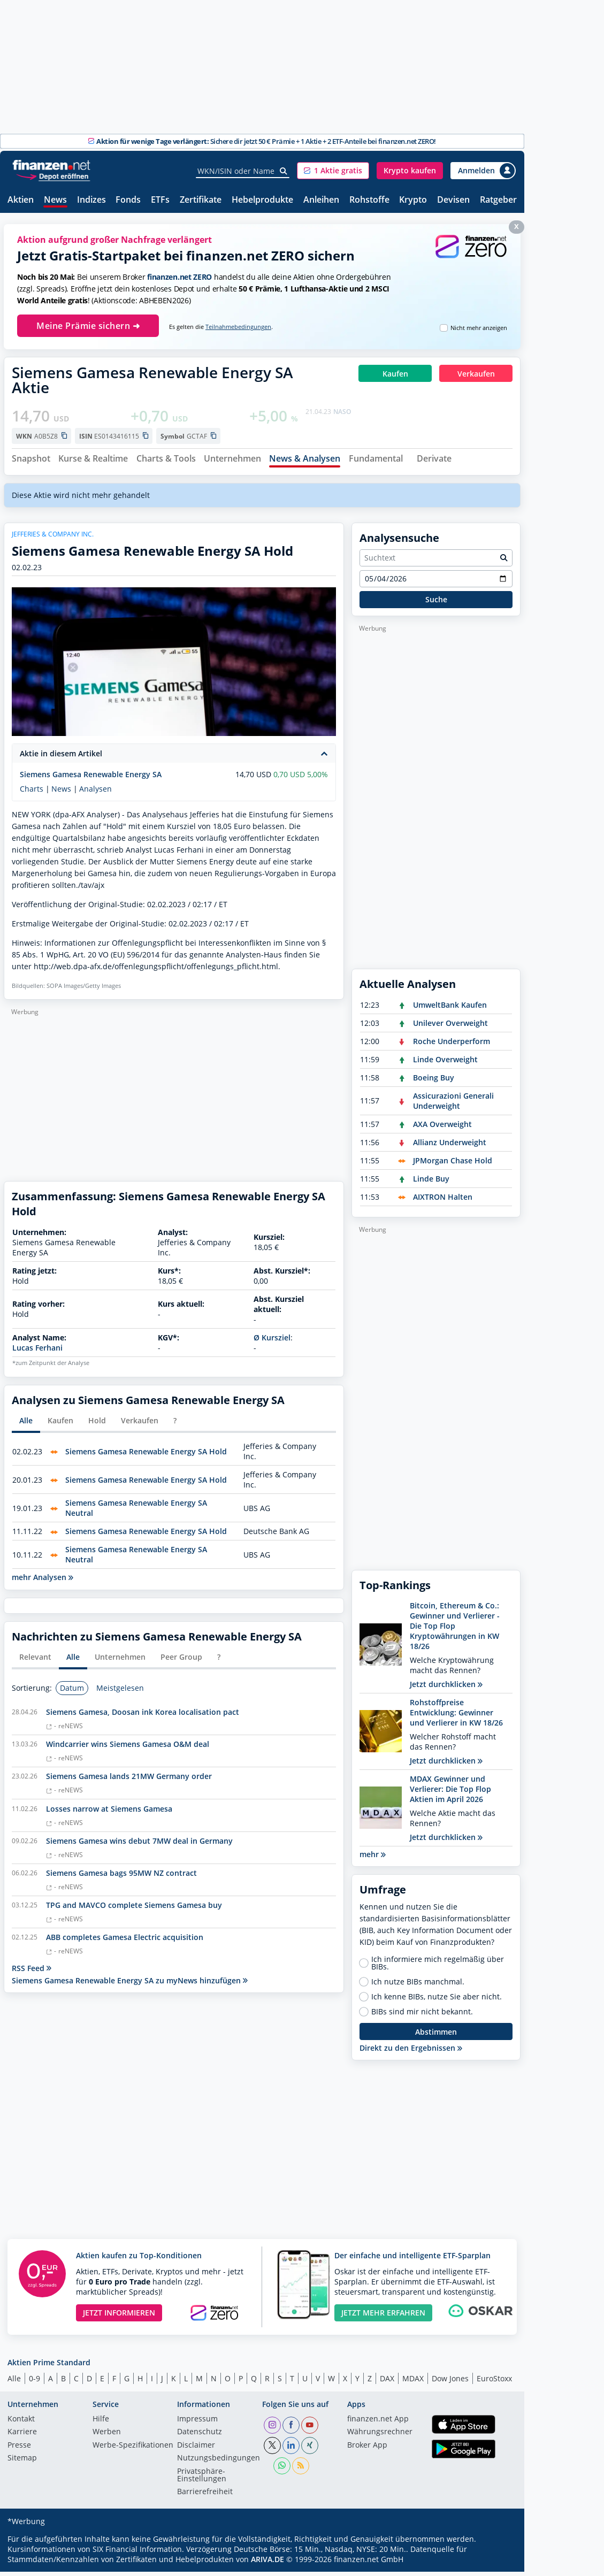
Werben (107, 2437)
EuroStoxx (494, 2383)
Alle (14, 2383)
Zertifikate (200, 200)
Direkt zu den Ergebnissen (411, 2053)
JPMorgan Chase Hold (452, 1165)
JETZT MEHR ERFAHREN (383, 2317)
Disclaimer (196, 2449)
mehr (373, 1858)
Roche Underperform (451, 1045)
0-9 (34, 2383)
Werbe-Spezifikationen (133, 2449)
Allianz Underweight (449, 1146)
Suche (436, 604)
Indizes (91, 200)
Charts (31, 793)
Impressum (197, 2423)
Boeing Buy (433, 1082)
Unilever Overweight (450, 1027)
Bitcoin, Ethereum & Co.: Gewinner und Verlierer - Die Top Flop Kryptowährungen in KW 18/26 (455, 1630)
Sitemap (22, 2463)
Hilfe (101, 2423)
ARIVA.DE (267, 2563)
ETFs (160, 200)
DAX (387, 2383)
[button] (333, 170)
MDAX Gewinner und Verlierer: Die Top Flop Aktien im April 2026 (450, 1793)
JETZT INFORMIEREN (119, 2317)
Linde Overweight (445, 1064)
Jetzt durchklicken (446, 1688)
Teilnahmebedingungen (238, 327)
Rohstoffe (369, 200)
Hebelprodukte (262, 200)
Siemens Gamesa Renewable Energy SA (91, 779)
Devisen (453, 200)
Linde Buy (431, 1183)
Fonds (128, 200)
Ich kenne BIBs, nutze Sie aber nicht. (436, 2001)
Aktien (20, 200)
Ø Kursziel (272, 1342)
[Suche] (283, 171)
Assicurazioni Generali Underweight (453, 1105)
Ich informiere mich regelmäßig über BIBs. (437, 1967)
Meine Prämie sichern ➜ (88, 326)
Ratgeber (498, 200)
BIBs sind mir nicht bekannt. (422, 2016)
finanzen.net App (378, 2423)
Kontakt (21, 2423)
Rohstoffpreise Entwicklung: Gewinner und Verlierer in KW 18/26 (456, 1716)
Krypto (413, 200)
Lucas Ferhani (37, 1352)
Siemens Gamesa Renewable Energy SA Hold (146, 1456)
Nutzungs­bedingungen (218, 2463)
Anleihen (321, 200)
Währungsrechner (379, 2437)
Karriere (22, 2437)
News (55, 200)
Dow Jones (450, 2383)
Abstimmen (436, 2036)
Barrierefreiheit (205, 2497)
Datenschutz (199, 2437)
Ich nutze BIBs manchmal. (417, 1986)
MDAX (413, 2383)
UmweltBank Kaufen (450, 1009)
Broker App (367, 2449)
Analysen (95, 793)
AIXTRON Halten (442, 1201)
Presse (19, 2449)
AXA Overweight (442, 1128)
